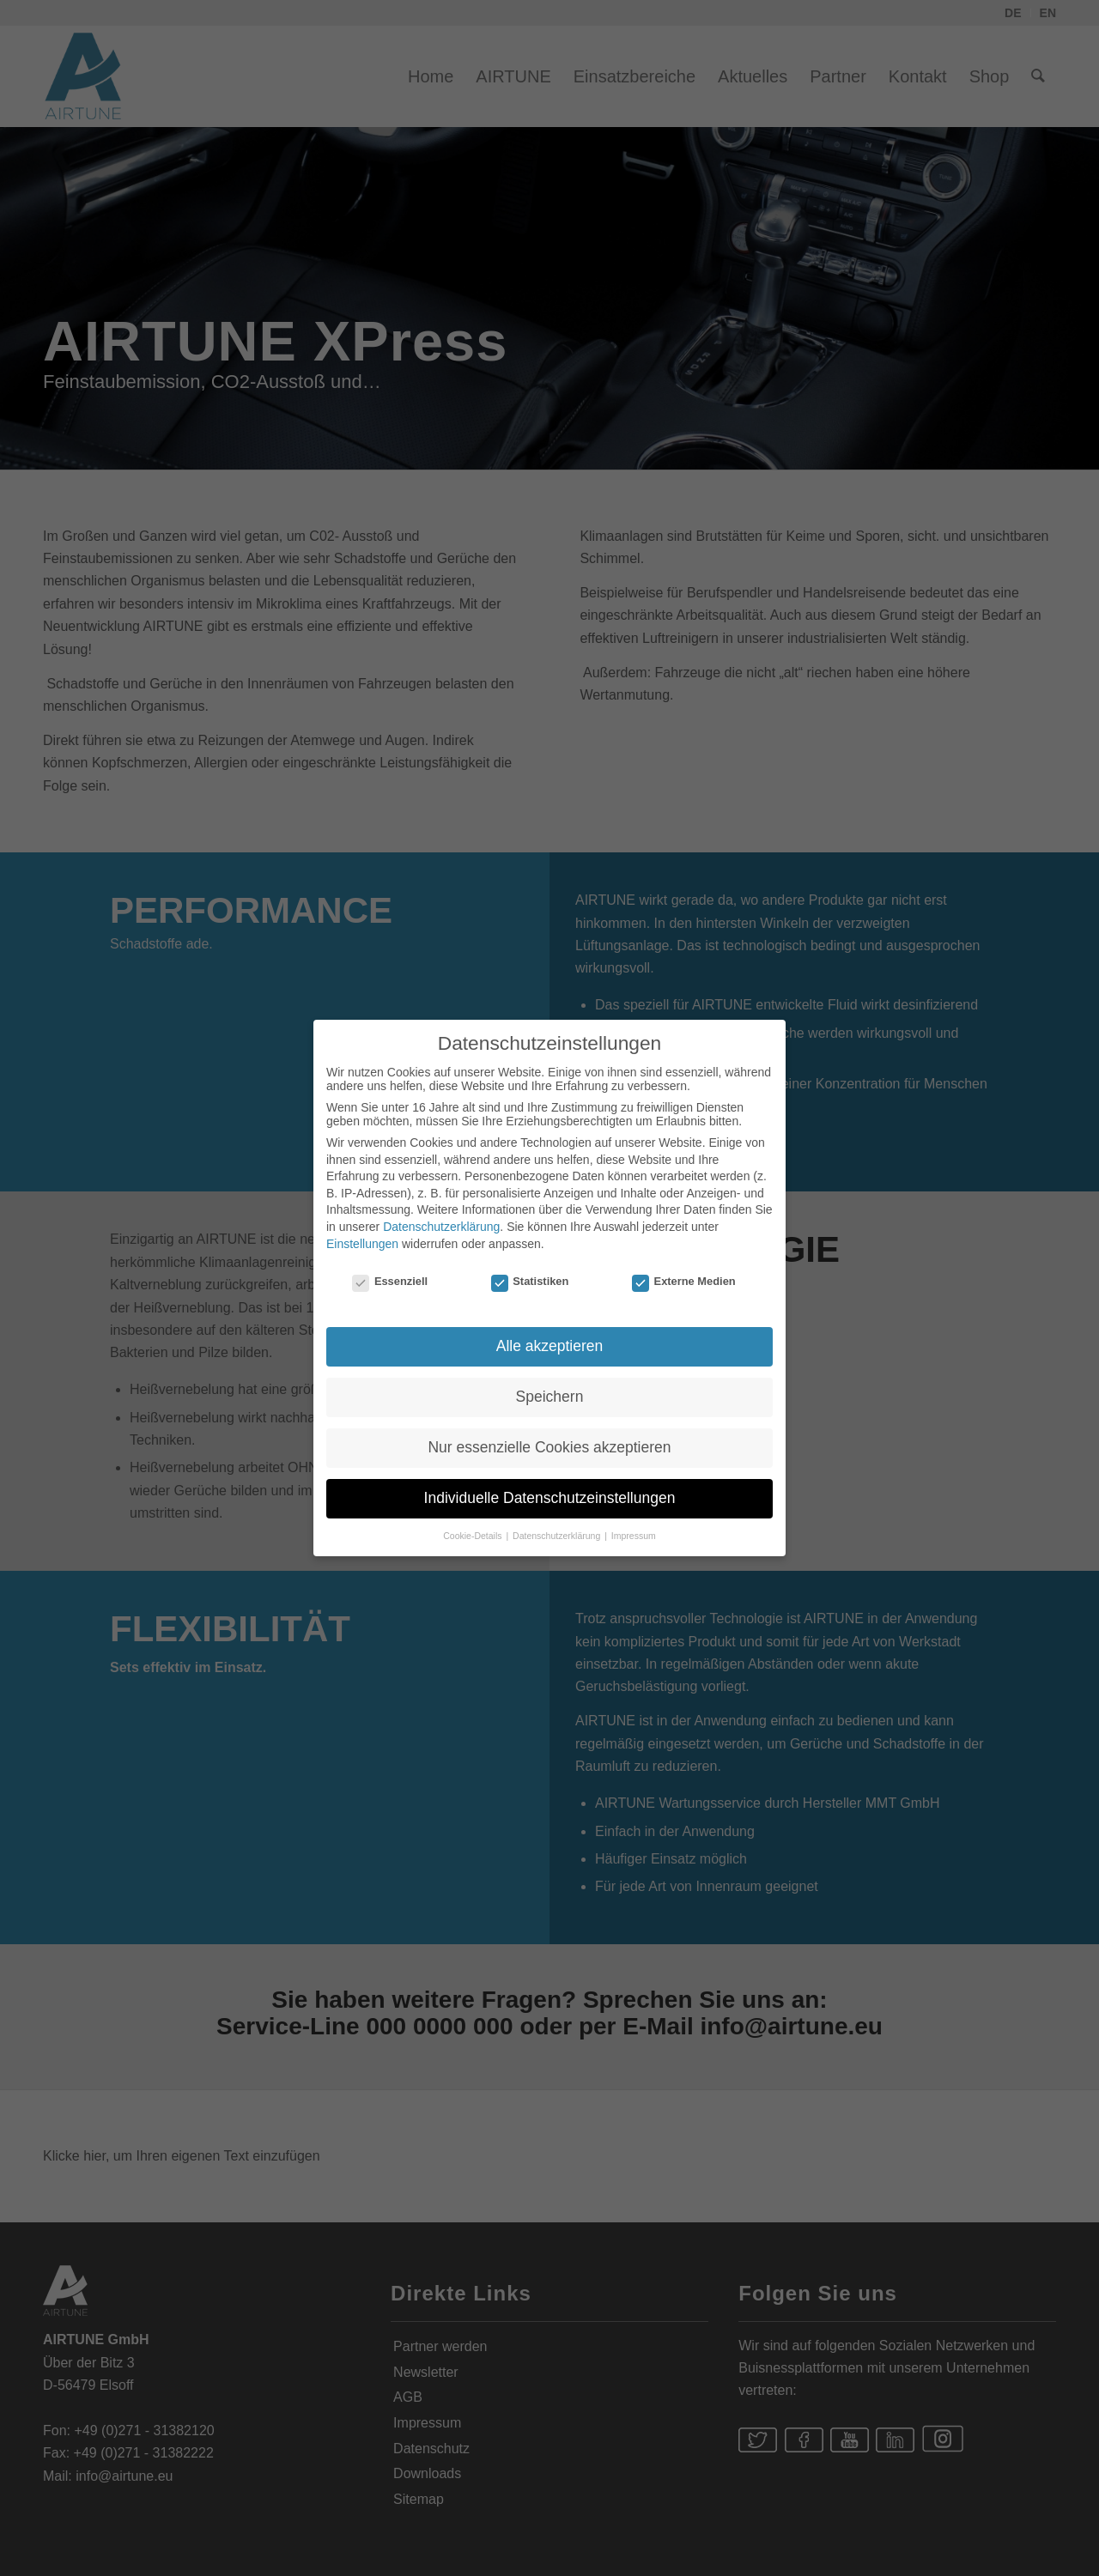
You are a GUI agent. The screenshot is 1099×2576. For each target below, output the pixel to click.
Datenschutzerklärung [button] (558, 1522)
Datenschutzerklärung (441, 1214)
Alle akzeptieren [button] (550, 1333)
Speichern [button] (550, 1383)
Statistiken (530, 1268)
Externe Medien (684, 1268)
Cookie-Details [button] (473, 1522)
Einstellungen (362, 1230)
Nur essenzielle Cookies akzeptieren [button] (549, 1434)
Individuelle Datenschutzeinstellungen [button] (550, 1485)
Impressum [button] (633, 1522)
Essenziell (390, 1268)
